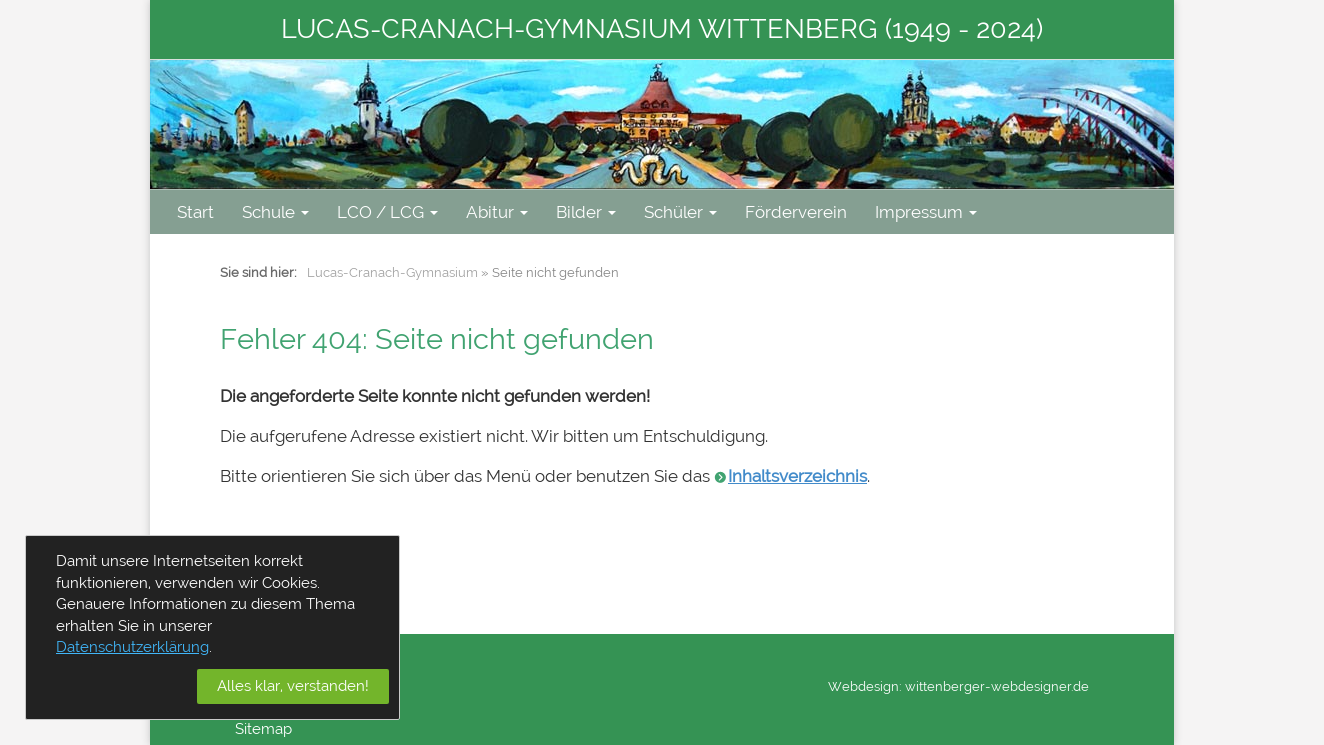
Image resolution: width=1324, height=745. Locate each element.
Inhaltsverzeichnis (797, 476)
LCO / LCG (387, 212)
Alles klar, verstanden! (293, 686)
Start (195, 212)
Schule (275, 212)
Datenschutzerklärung (132, 647)
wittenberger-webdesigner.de (997, 686)
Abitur (497, 212)
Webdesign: (865, 686)
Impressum (926, 212)
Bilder (586, 212)
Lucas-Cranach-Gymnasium (392, 272)
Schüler (680, 212)
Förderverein (796, 212)
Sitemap (263, 729)
